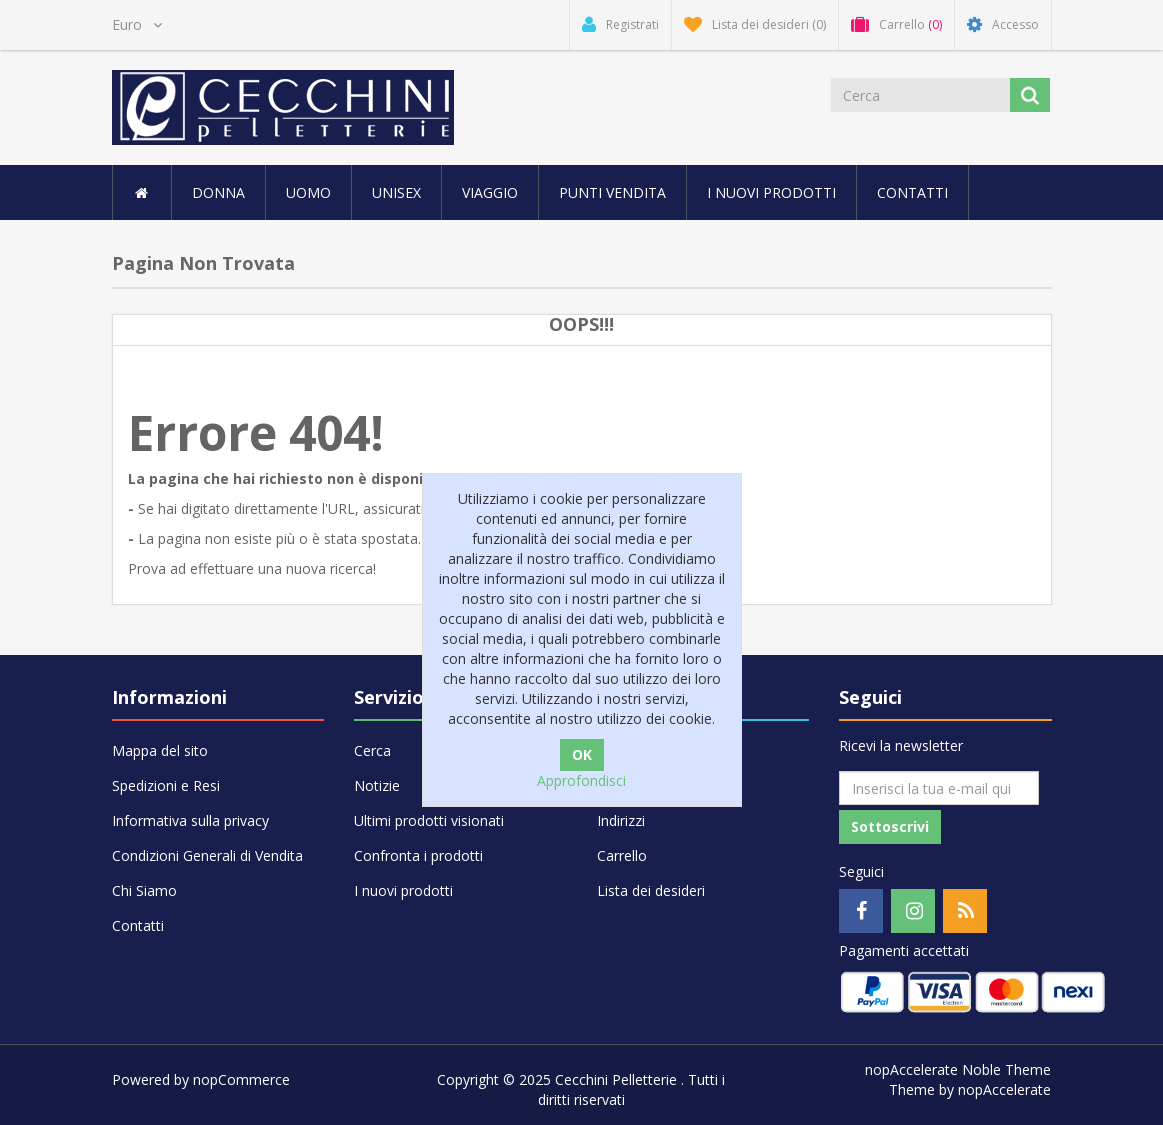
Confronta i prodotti (418, 855)
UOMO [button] (308, 192)
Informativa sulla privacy (190, 820)
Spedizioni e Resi (166, 785)
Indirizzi (621, 820)
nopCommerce (241, 1079)
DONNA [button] (218, 192)
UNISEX (396, 192)
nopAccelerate (1004, 1089)
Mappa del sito (160, 750)
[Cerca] (920, 95)
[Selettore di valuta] (137, 25)
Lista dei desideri (651, 890)
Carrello (622, 855)
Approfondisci (581, 780)
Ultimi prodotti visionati (429, 820)
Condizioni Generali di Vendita (207, 855)
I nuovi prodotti (771, 192)
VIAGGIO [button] (490, 192)
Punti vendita (612, 192)
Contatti (912, 192)
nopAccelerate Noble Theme (958, 1069)
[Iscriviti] (939, 788)
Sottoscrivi (890, 826)
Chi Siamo (144, 890)
